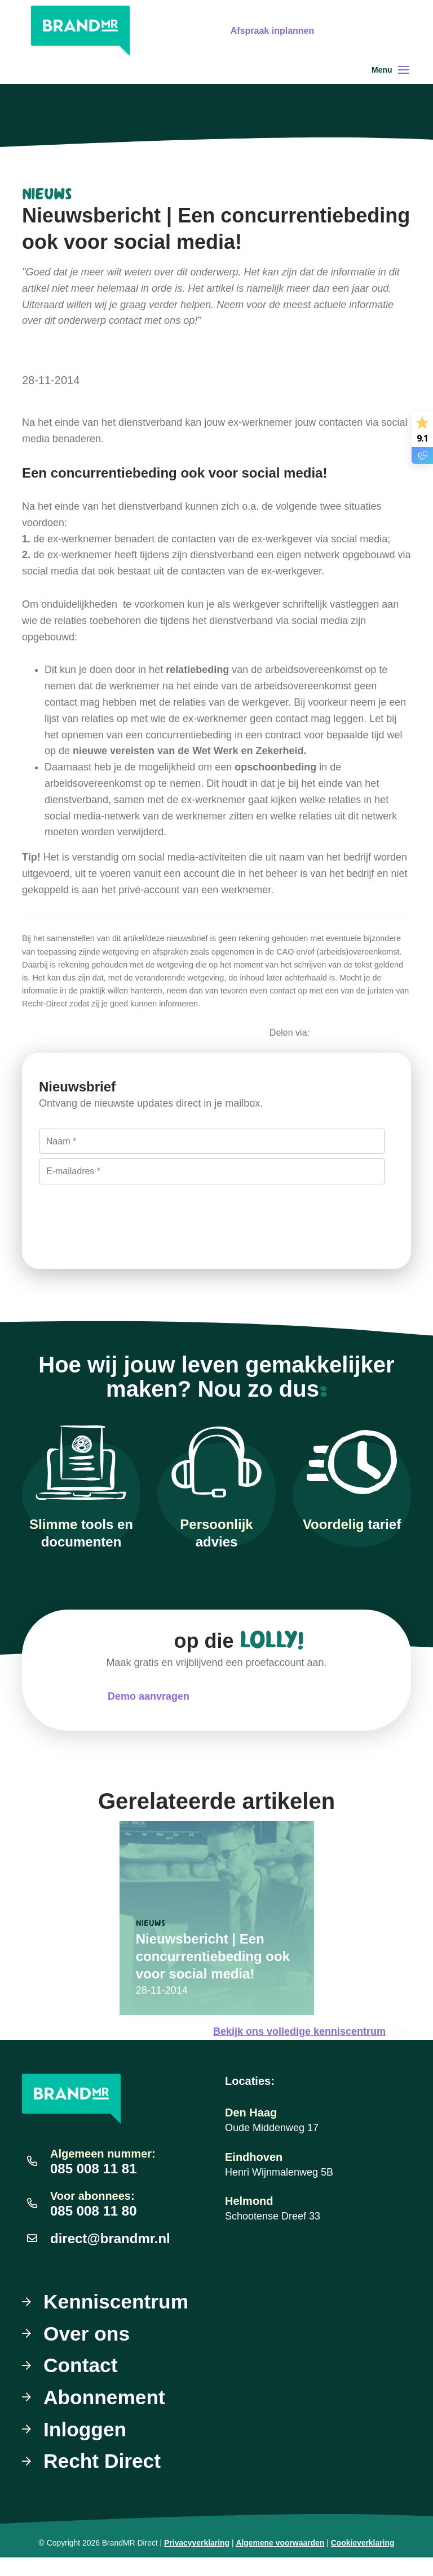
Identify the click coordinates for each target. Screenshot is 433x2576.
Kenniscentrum (117, 2317)
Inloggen (85, 2447)
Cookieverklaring (363, 2561)
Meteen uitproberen (278, 1711)
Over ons (87, 2349)
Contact (81, 2382)
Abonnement (105, 2414)
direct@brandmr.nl (110, 2253)
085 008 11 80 (93, 2226)
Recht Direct (103, 2479)
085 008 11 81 (93, 2183)
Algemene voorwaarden (280, 2561)
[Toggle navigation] (403, 85)
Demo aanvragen (148, 1711)
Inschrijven (88, 1227)
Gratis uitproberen (380, 54)
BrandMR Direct (130, 2561)
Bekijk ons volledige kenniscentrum (312, 2047)
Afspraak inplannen (377, 21)
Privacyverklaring (196, 2561)
